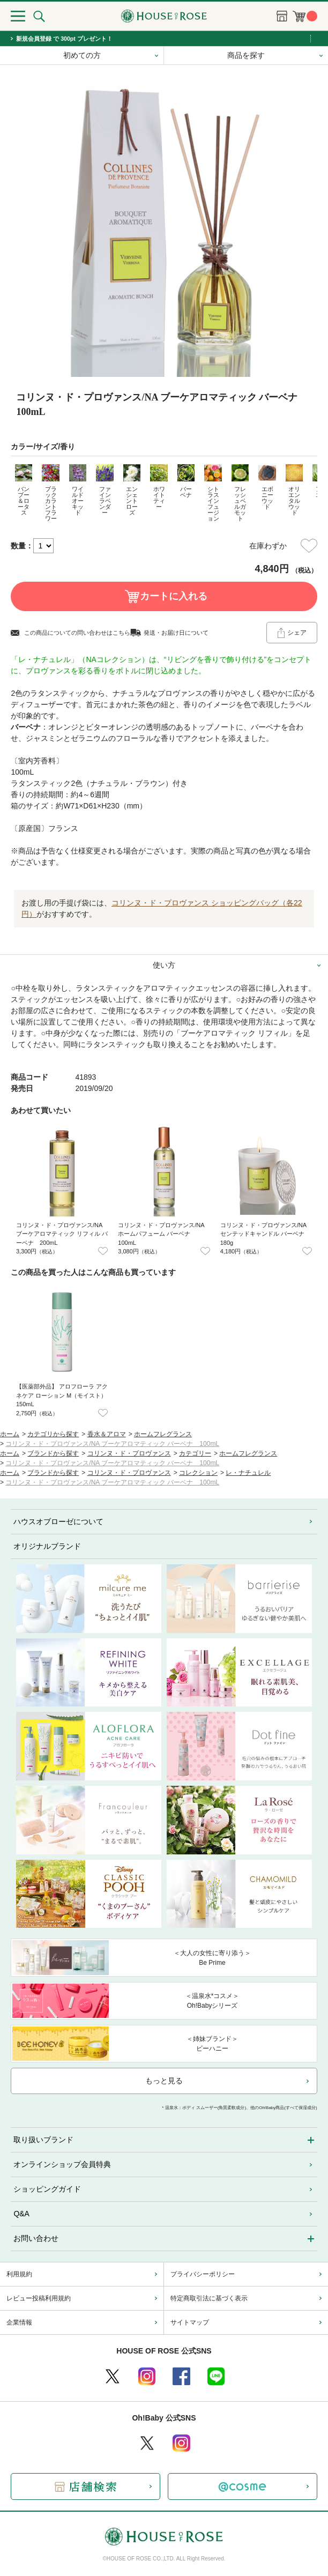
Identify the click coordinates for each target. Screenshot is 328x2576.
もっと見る (164, 2080)
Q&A (21, 2213)
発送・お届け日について (176, 632)
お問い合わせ (35, 2238)
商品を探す (246, 55)
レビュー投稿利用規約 (38, 2298)
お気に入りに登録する (309, 546)
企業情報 (19, 2322)
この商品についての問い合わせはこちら (77, 632)
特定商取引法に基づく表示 (209, 2298)
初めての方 (82, 55)
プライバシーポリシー (202, 2274)
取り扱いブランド (43, 2139)
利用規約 (19, 2274)
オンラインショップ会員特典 (62, 2164)
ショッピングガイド (47, 2189)
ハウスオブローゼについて (58, 1521)
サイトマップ (189, 2322)
